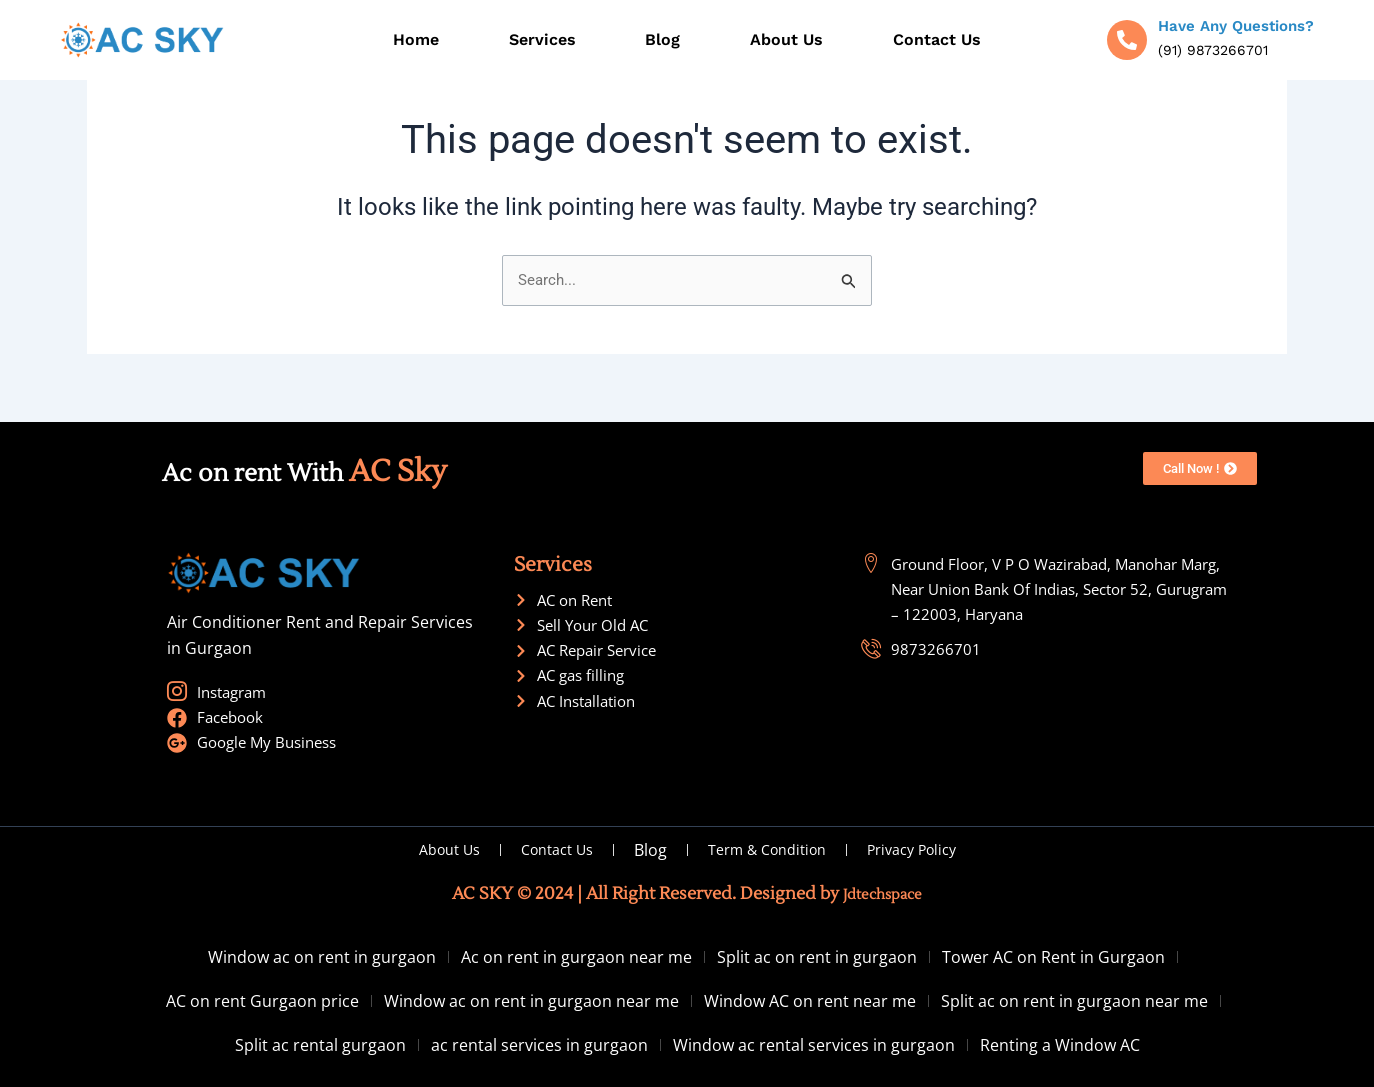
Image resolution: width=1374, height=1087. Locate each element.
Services (542, 39)
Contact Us (937, 39)
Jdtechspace (882, 894)
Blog (662, 39)
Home (416, 39)
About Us (786, 39)
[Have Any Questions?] (1127, 40)
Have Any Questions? (1236, 26)
